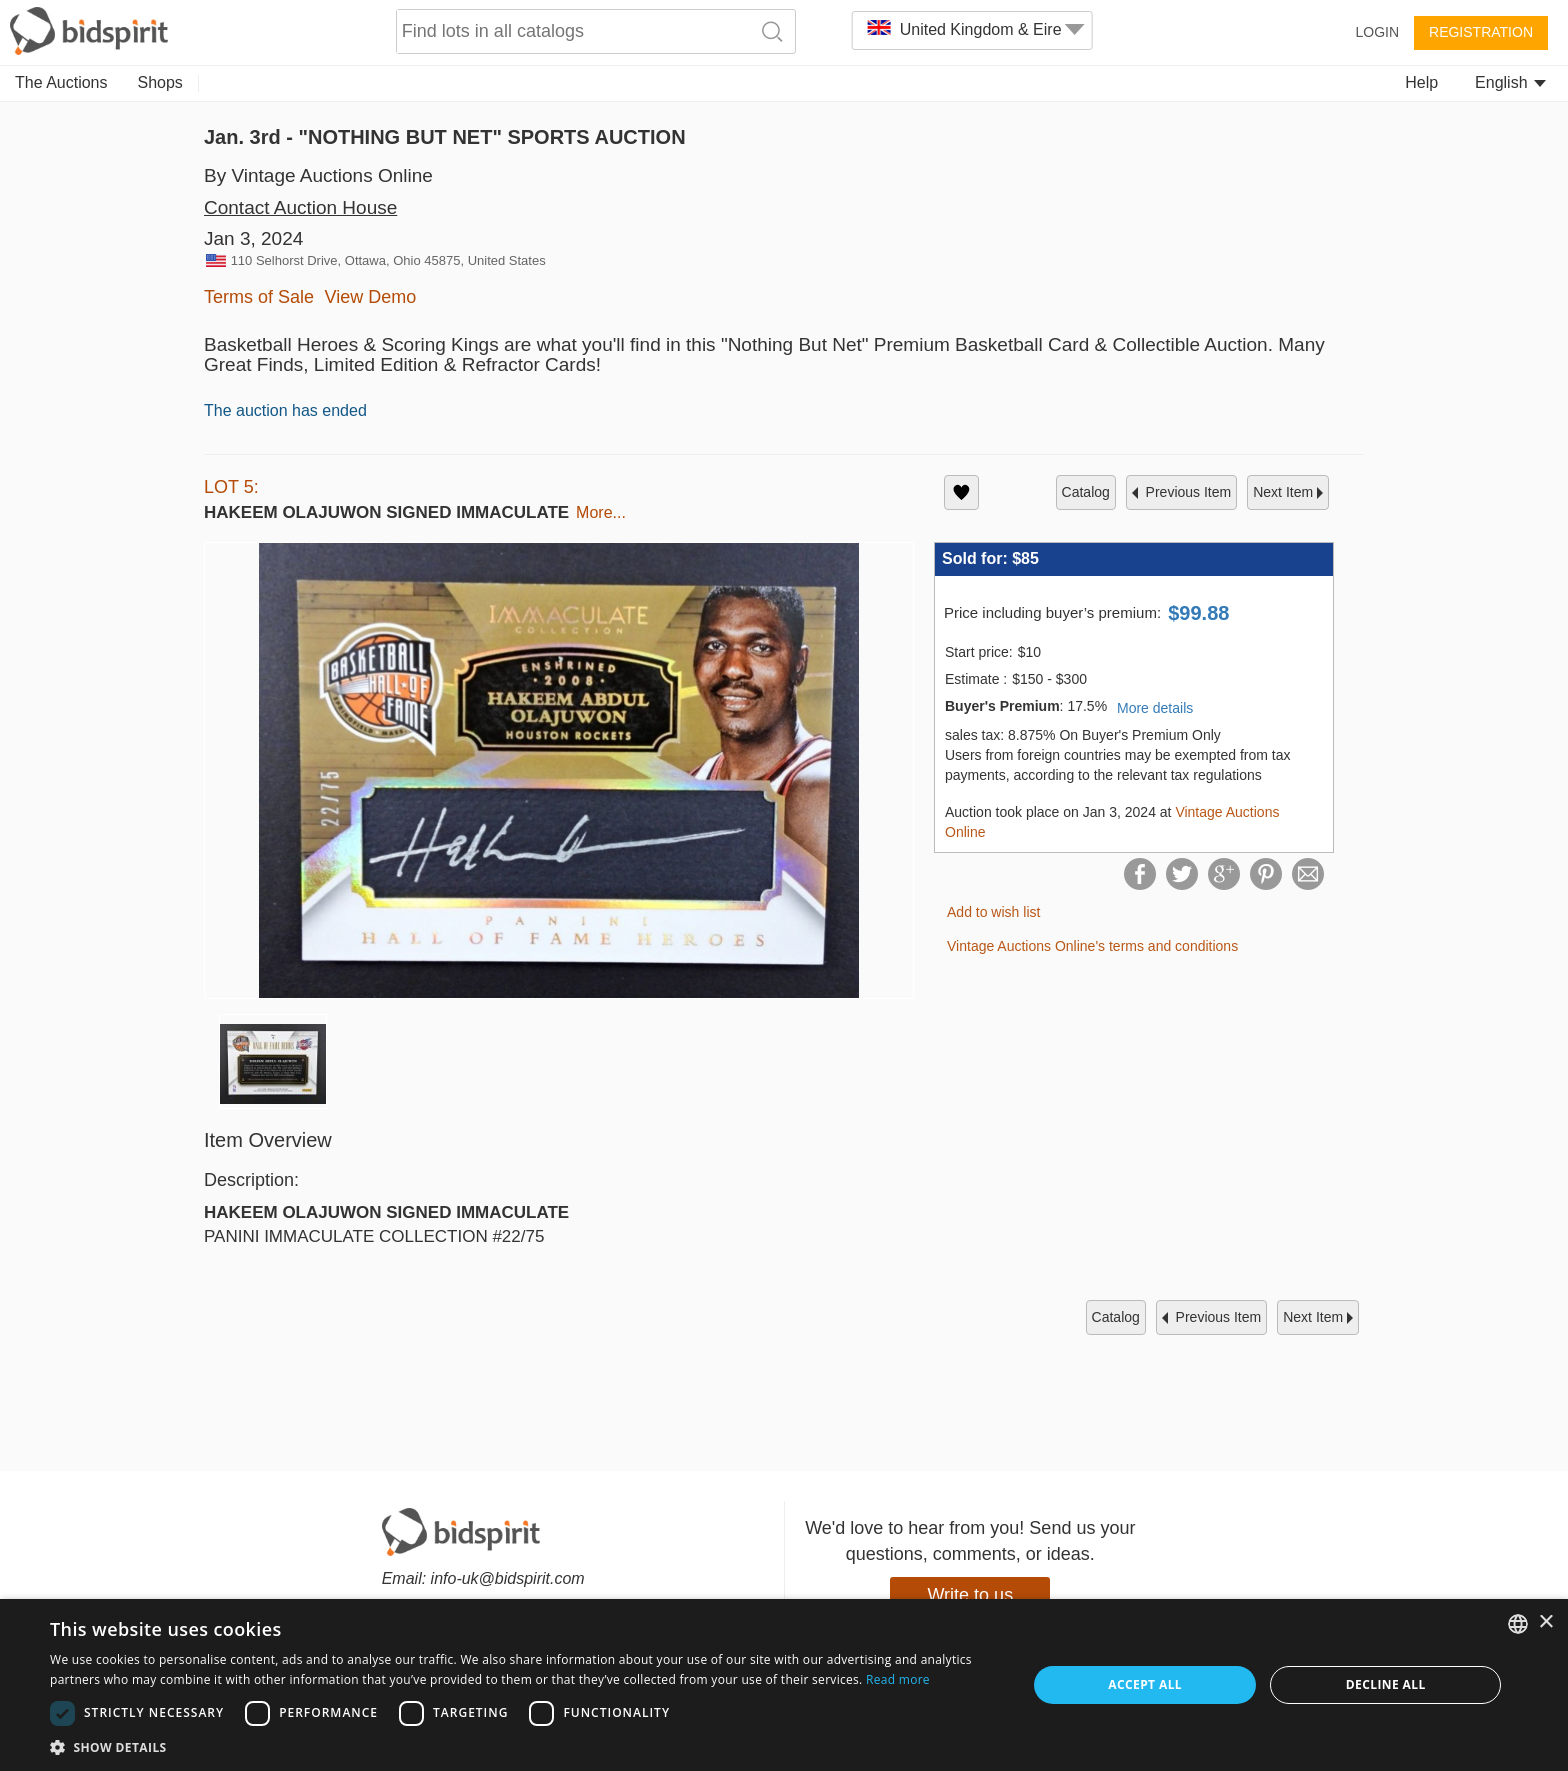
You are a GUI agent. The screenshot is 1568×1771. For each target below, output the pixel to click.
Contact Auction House (300, 207)
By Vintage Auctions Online (318, 175)
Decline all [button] (1386, 1684)
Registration (1481, 32)
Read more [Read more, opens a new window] (898, 1679)
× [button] (1545, 1622)
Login (1377, 32)
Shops (160, 82)
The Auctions (61, 82)
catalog (1086, 492)
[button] (524, 1746)
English (1510, 82)
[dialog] (784, 1685)
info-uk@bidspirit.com (508, 1578)
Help (1421, 82)
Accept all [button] (1145, 1684)
